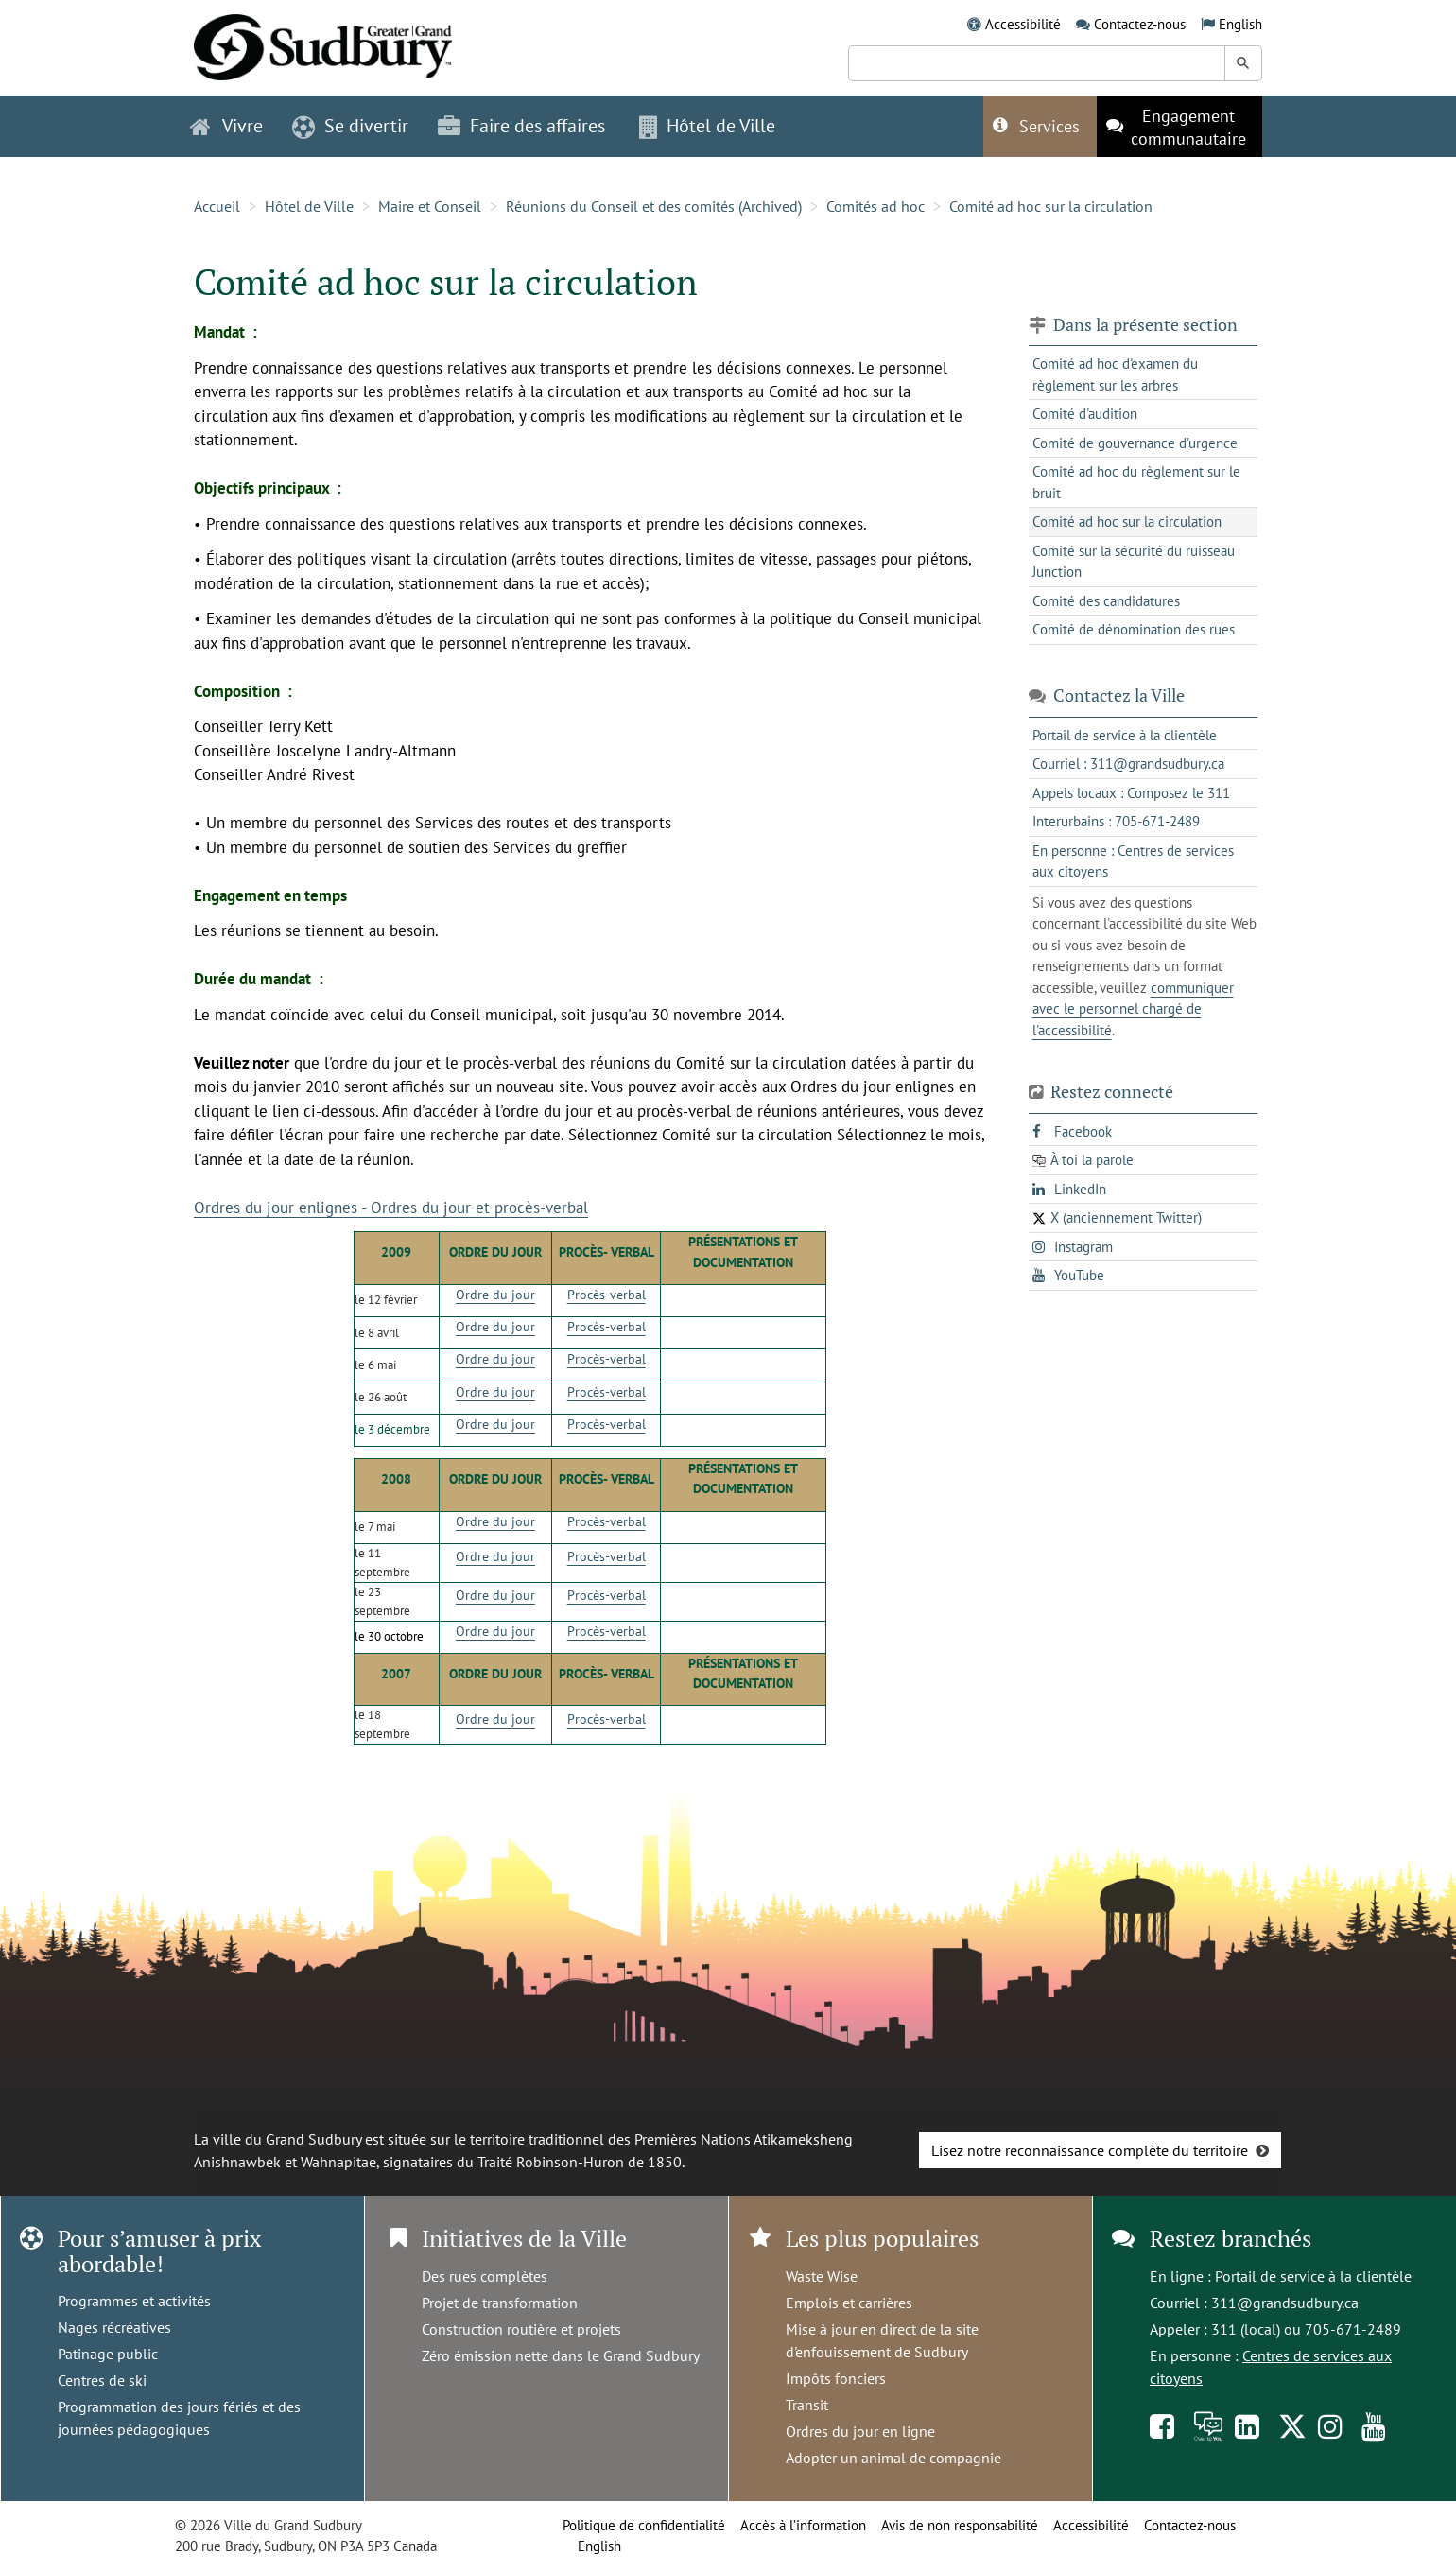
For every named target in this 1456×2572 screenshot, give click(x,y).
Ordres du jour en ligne (860, 2431)
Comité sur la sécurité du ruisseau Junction (1133, 562)
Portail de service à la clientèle (1313, 2276)
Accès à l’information (803, 2525)
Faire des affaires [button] (521, 125)
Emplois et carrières (849, 2302)
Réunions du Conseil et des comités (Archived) (654, 206)
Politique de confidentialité (644, 2525)
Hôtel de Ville (309, 206)
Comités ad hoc (875, 206)
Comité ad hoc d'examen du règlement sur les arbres (1115, 374)
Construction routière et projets (521, 2329)
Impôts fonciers (836, 2378)
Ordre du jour (495, 1294)
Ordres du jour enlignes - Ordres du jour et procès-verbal (391, 1207)
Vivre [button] (226, 125)
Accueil (217, 206)
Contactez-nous (1140, 24)
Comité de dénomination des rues (1133, 629)
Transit (807, 2404)
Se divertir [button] (350, 125)
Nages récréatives (114, 2327)
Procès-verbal (606, 1294)
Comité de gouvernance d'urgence (1135, 443)
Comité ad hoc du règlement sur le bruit (1136, 482)
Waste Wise (822, 2276)
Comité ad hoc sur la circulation (1051, 206)
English (1240, 24)
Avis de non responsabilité (959, 2525)
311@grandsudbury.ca (1285, 2302)
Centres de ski (102, 2380)
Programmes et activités (134, 2300)
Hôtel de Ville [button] (707, 125)
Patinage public (108, 2353)
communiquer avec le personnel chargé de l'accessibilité (1133, 1009)
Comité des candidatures (1106, 601)
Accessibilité (1023, 24)
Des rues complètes (484, 2276)
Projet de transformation (500, 2302)
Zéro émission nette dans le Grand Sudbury (561, 2355)
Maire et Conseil (429, 206)
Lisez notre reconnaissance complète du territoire (1089, 2150)
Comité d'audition (1084, 414)
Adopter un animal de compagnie (893, 2457)
